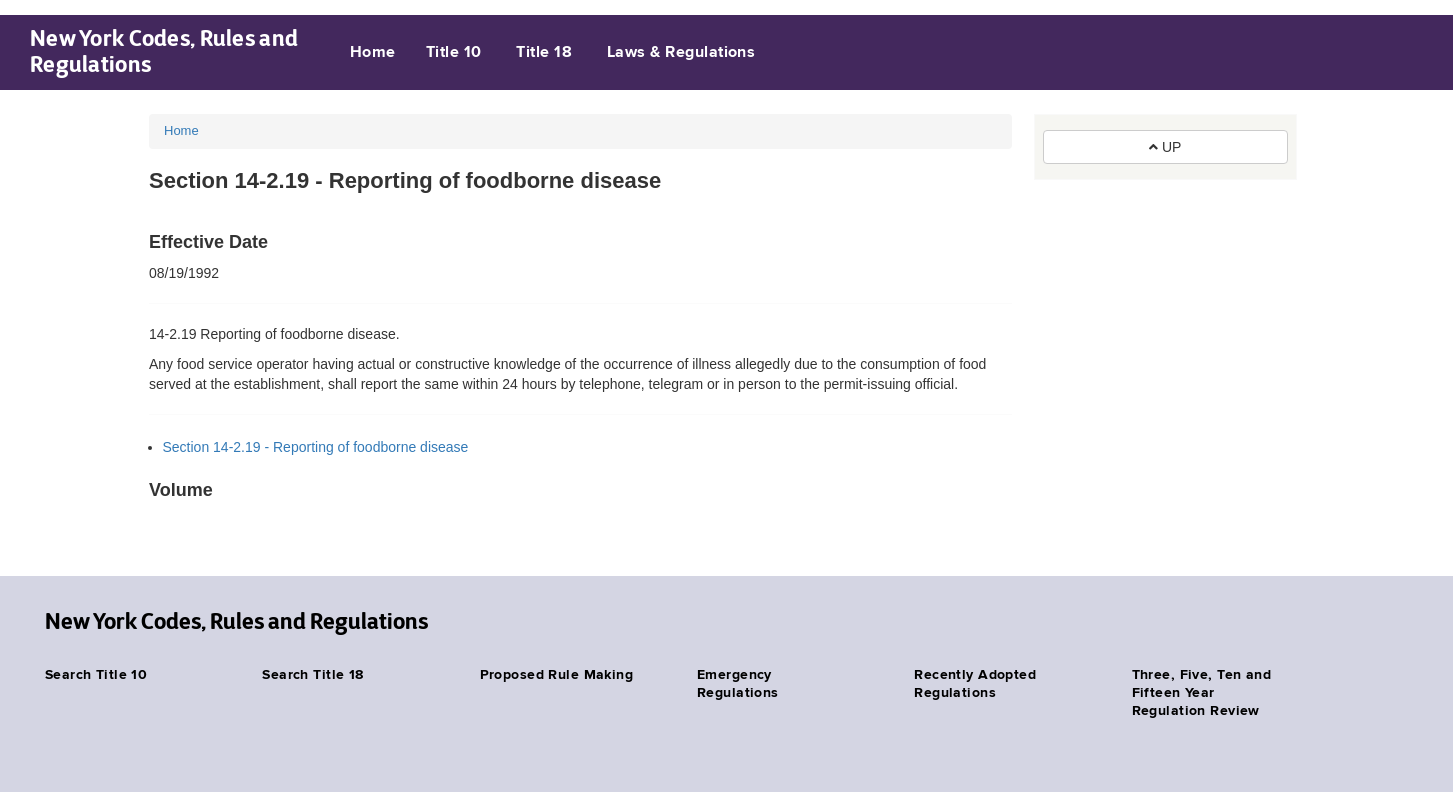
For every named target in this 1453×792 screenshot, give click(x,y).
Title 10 (454, 53)
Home (373, 53)
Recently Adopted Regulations (975, 684)
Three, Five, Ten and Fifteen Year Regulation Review (1201, 693)
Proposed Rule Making (556, 675)
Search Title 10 (96, 675)
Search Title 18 (312, 675)
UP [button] (1165, 147)
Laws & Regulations (681, 53)
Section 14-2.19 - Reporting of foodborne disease (316, 447)
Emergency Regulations (738, 684)
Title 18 (544, 53)
